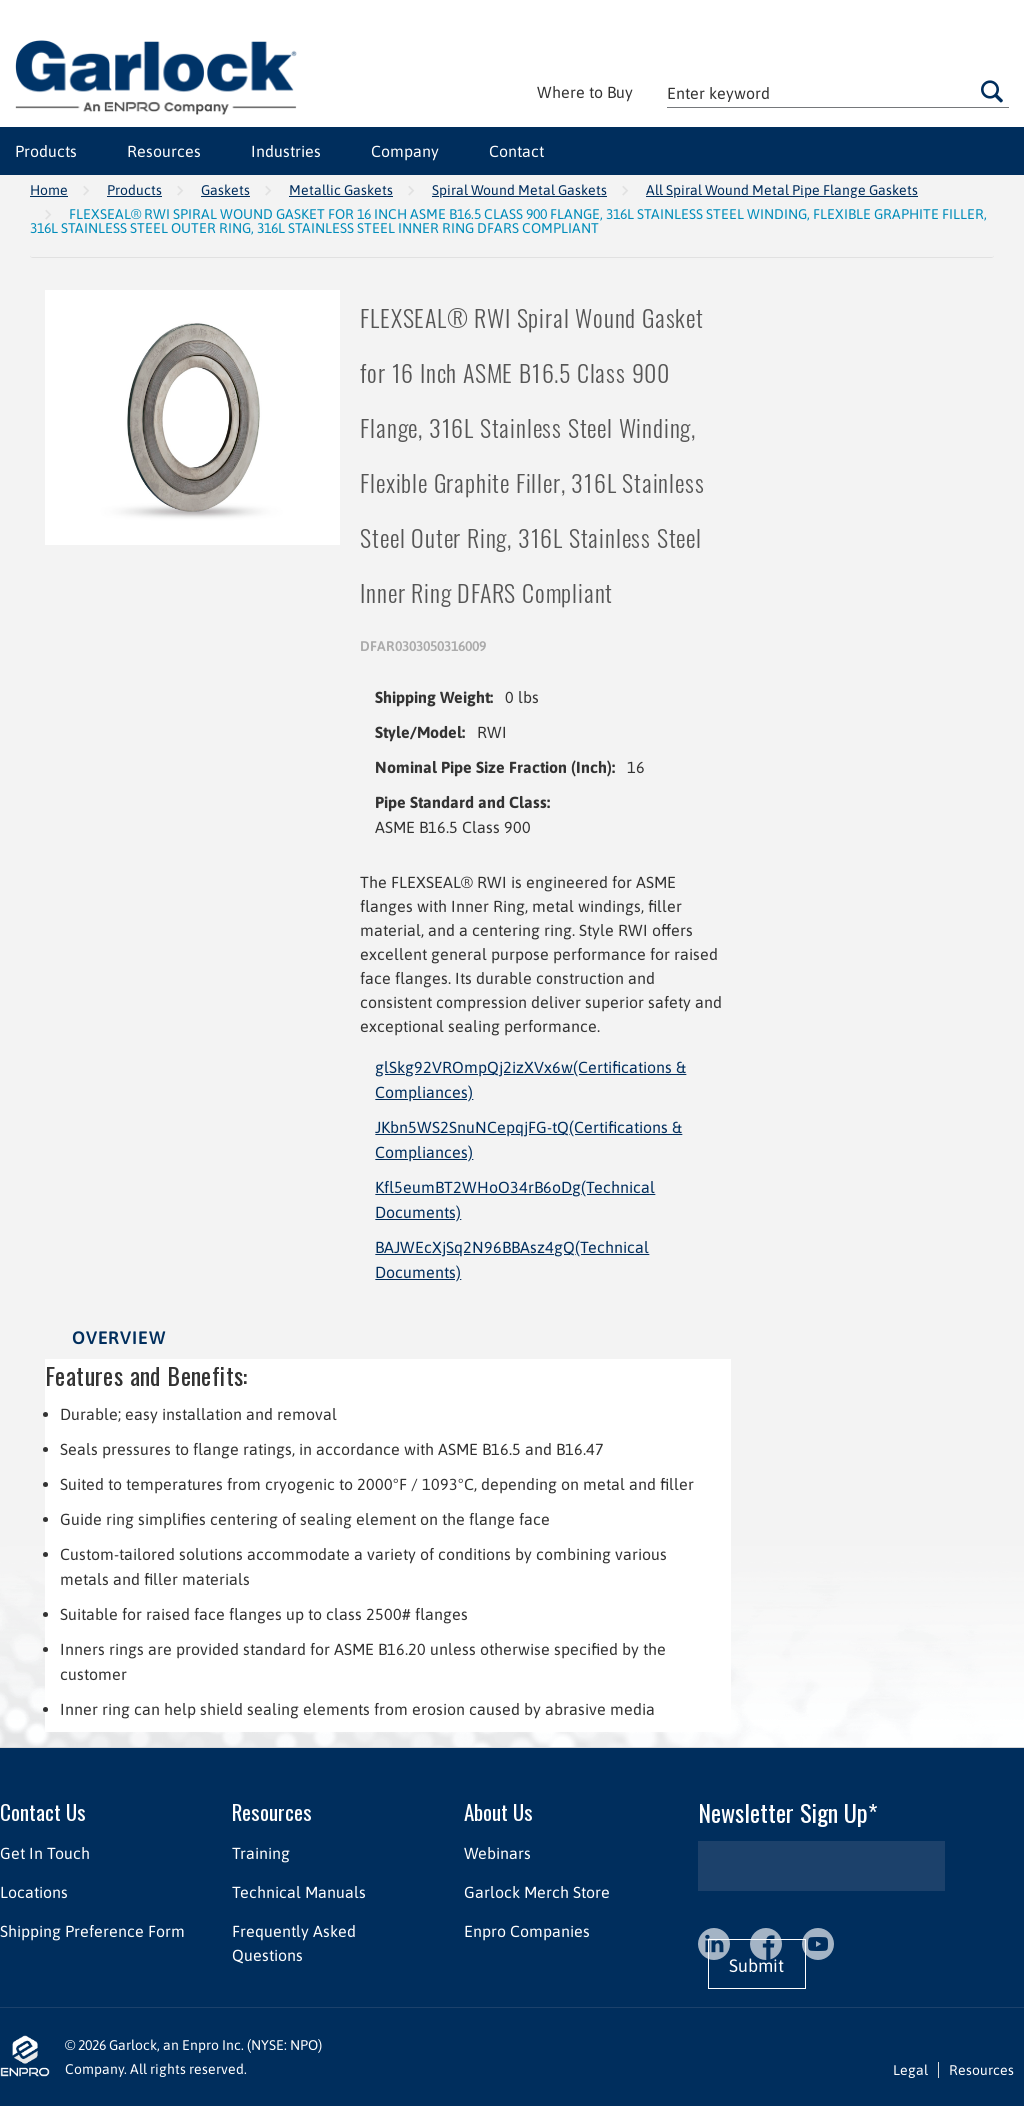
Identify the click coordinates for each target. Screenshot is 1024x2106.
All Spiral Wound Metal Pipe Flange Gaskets (782, 190)
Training (261, 1853)
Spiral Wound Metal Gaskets (519, 190)
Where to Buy (585, 92)
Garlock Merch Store (537, 1892)
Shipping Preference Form (92, 1931)
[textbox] (838, 92)
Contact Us (43, 1811)
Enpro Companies (527, 1931)
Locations (34, 1892)
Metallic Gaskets (341, 190)
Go (992, 91)
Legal (910, 2070)
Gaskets (225, 190)
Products (134, 190)
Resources (272, 1811)
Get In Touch (45, 1853)
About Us (498, 1811)
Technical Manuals (299, 1892)
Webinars (497, 1853)
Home (49, 190)
